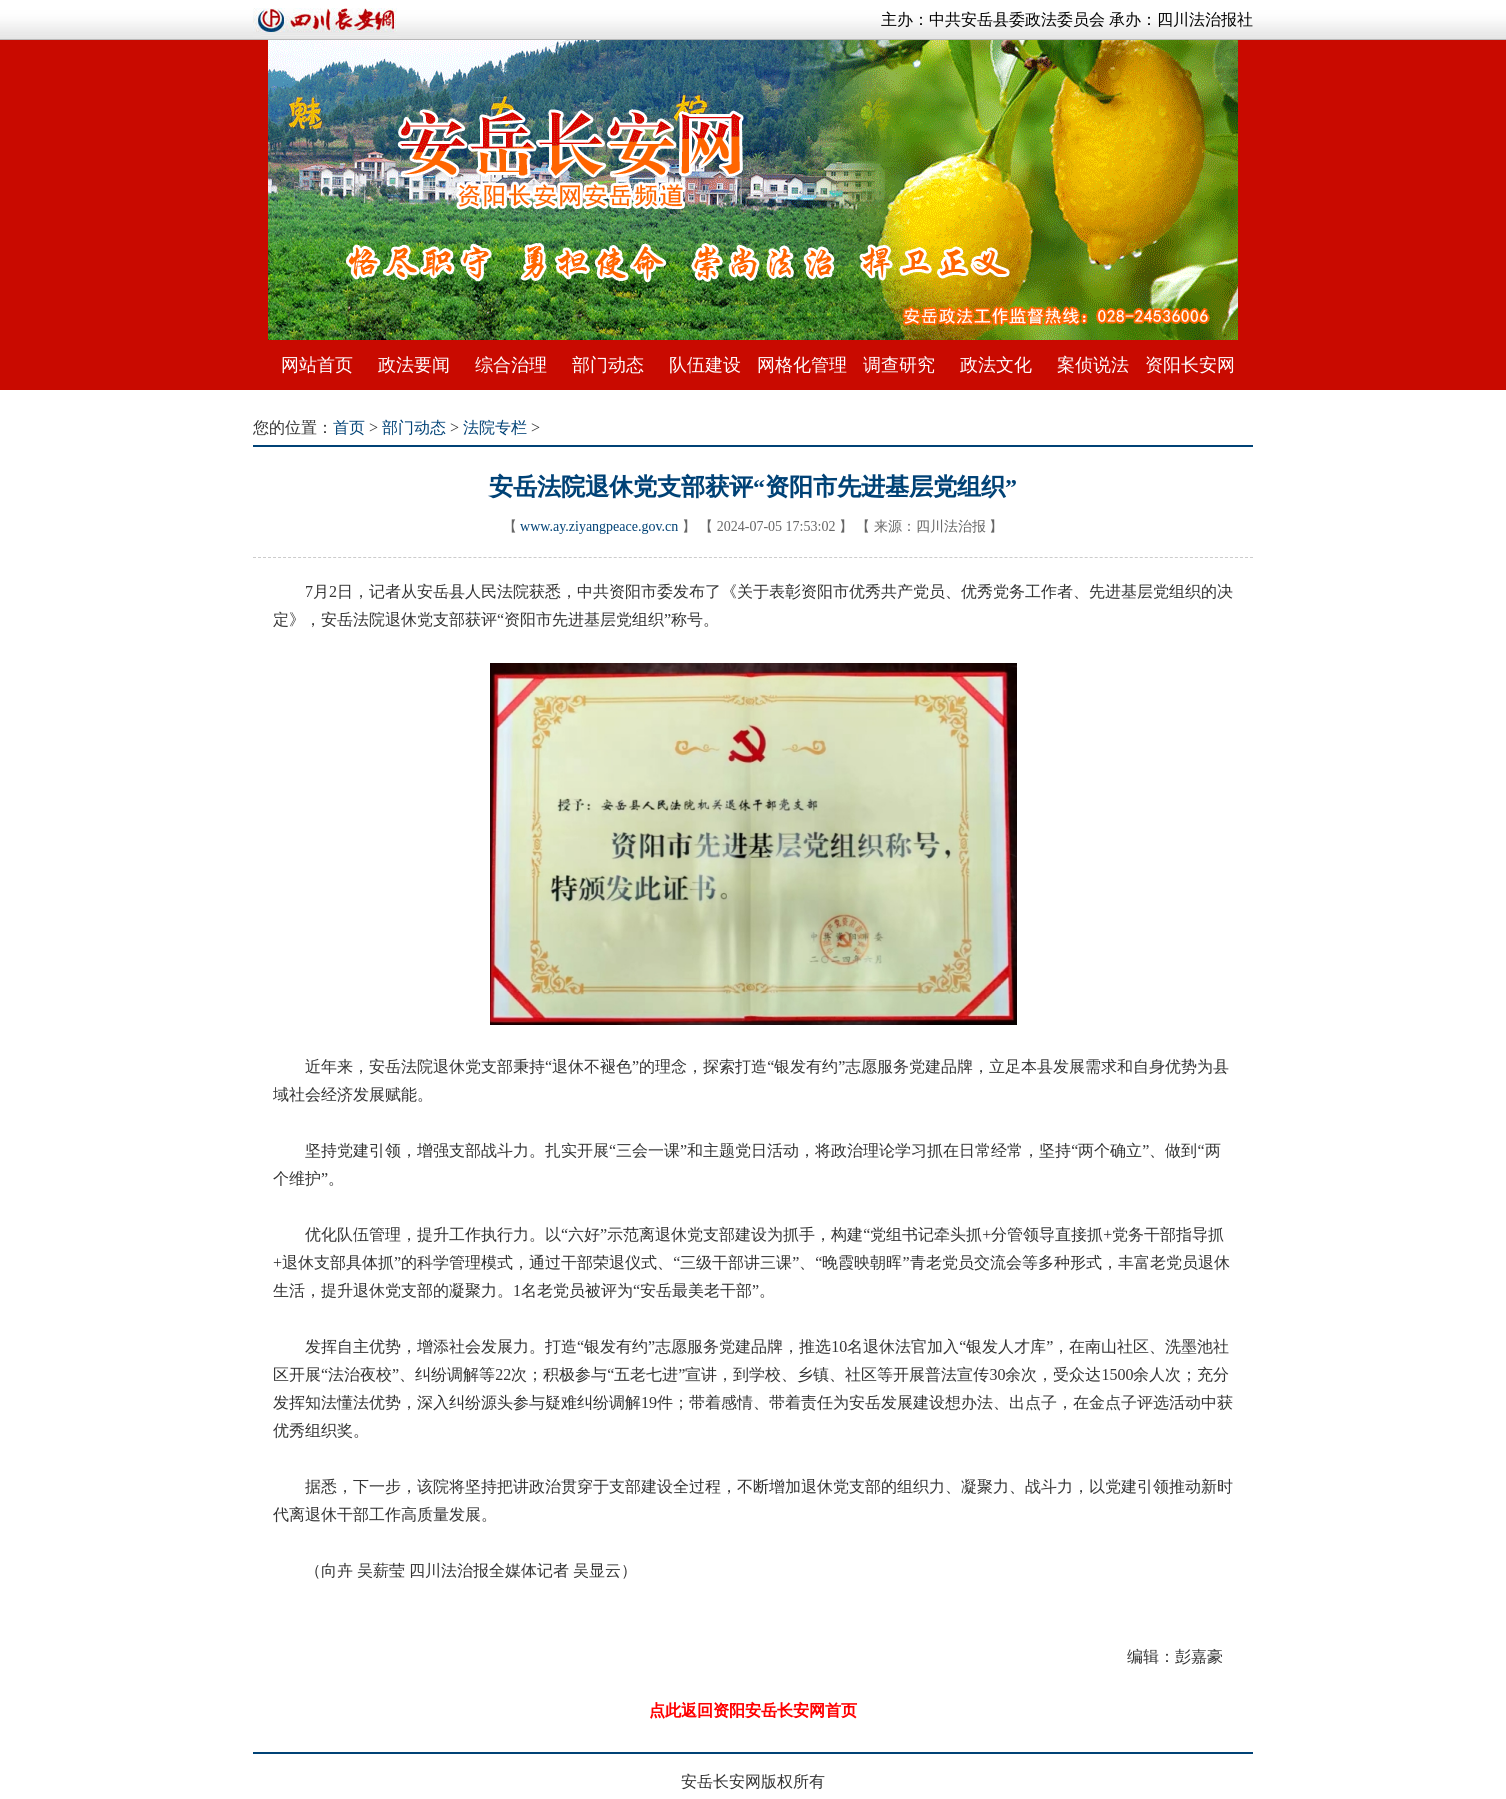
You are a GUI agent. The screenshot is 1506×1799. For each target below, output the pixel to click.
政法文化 (996, 365)
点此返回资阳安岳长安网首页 (753, 1710)
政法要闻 (414, 365)
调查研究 (899, 365)
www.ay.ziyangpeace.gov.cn (599, 526)
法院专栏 (495, 427)
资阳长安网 (1190, 365)
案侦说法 (1093, 365)
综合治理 (511, 365)
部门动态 (608, 365)
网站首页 (317, 365)
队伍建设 (705, 365)
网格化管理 (802, 365)
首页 (349, 427)
